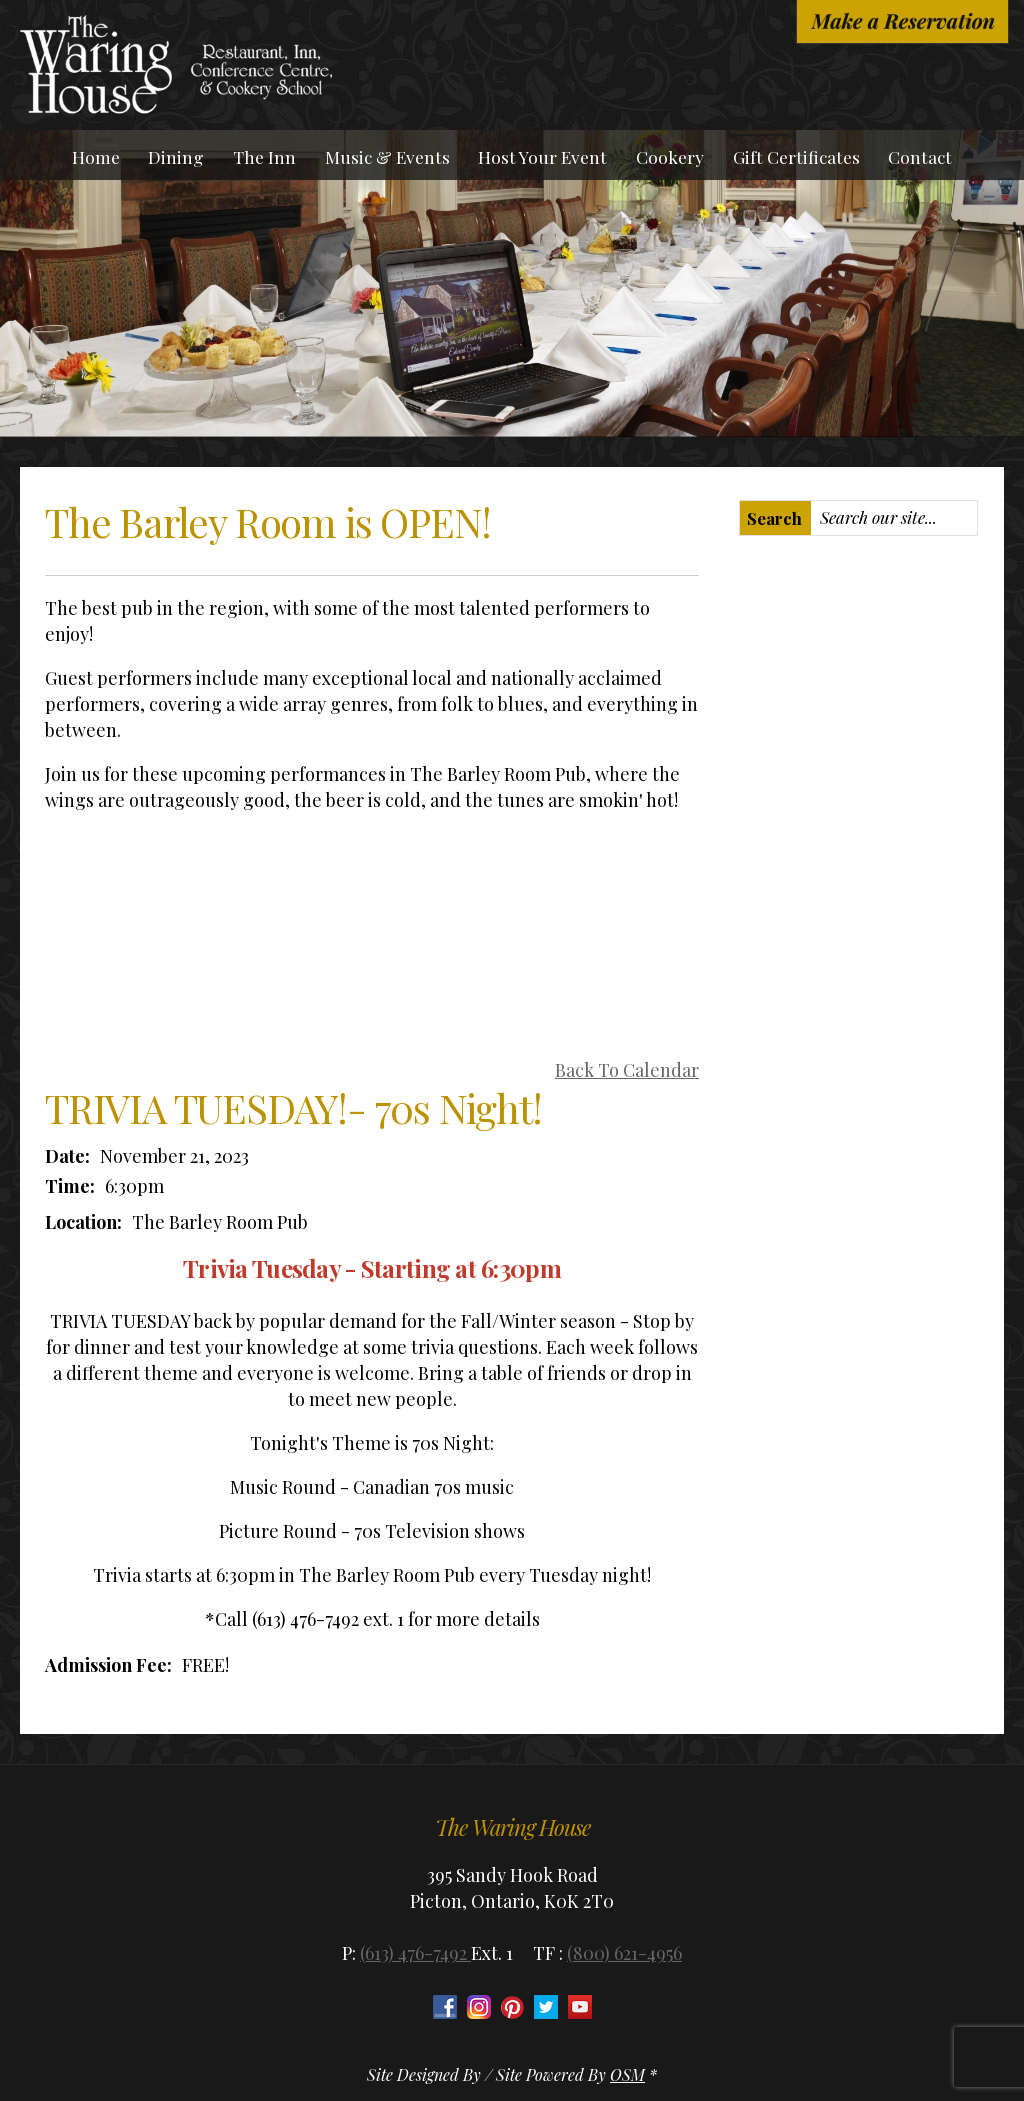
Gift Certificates (796, 156)
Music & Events (387, 156)
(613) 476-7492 (415, 1953)
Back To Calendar (627, 1070)
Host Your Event (542, 156)
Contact (920, 156)
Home (96, 156)
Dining (176, 156)
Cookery (670, 156)
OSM (627, 2074)
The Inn (264, 156)
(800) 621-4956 (624, 1953)
